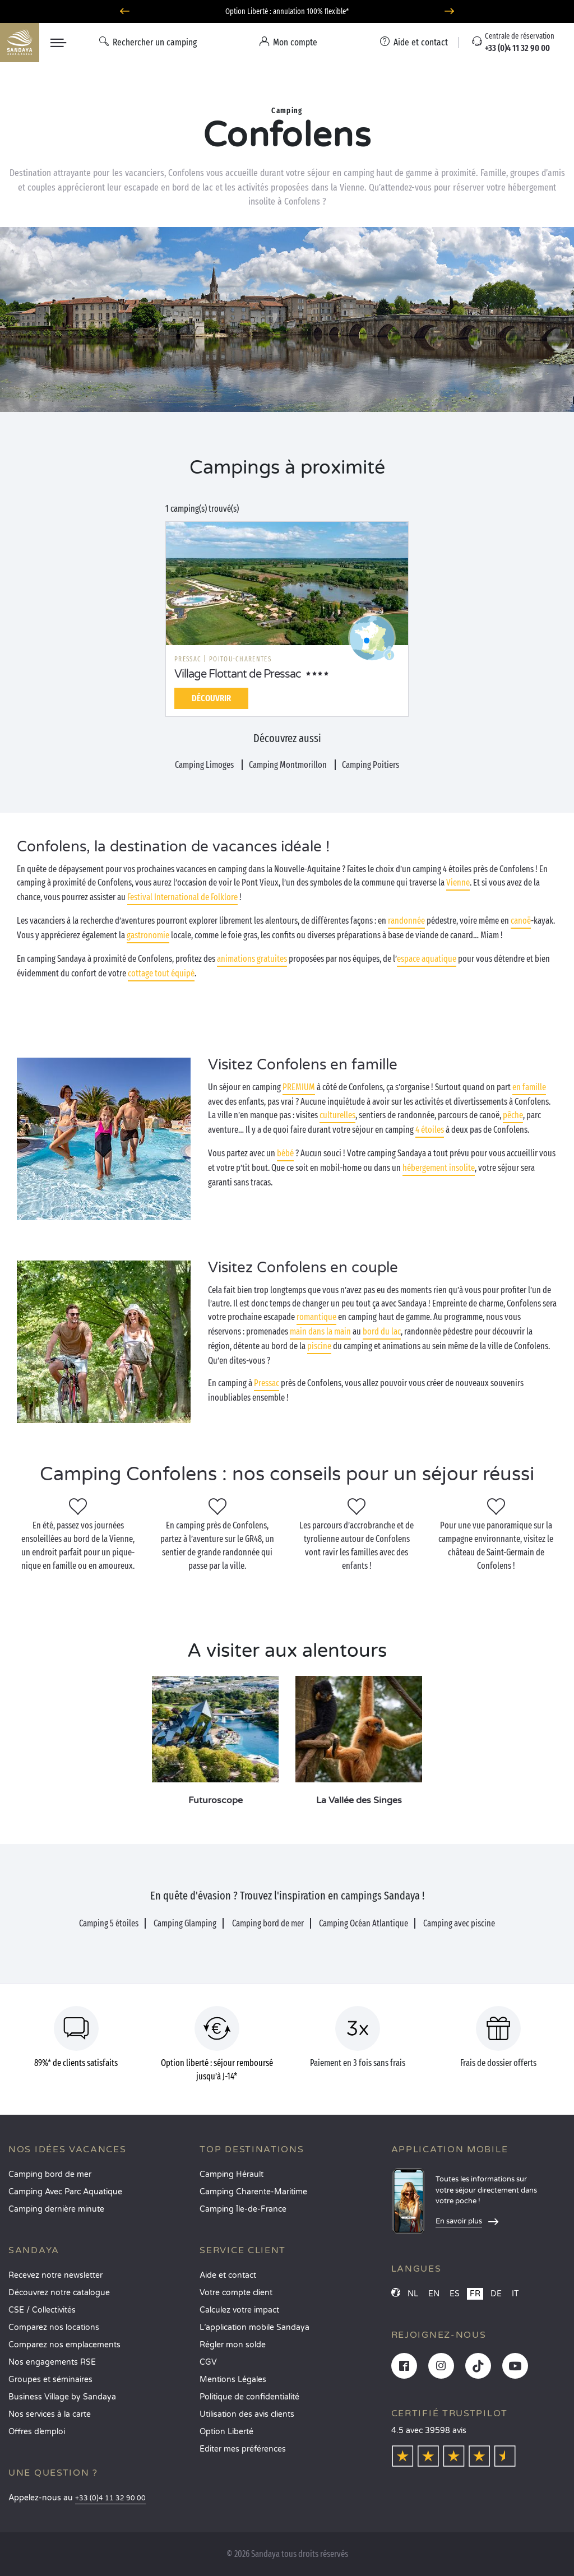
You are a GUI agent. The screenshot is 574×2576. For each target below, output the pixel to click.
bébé (285, 1153)
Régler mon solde (233, 2345)
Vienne (458, 882)
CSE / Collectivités (42, 2310)
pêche (513, 1115)
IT (515, 2294)
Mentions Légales (233, 2379)
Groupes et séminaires (50, 2379)
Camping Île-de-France (243, 2209)
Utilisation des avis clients (247, 2414)
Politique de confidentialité (249, 2397)
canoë (521, 920)
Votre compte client (236, 2292)
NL (413, 2294)
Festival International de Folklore (182, 897)
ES (455, 2294)
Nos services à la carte (49, 2414)
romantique (316, 1317)
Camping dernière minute (56, 2209)
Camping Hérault (231, 2174)
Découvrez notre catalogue (59, 2292)
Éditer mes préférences (243, 2449)
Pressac (266, 1383)
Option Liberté (226, 2431)
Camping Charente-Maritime (253, 2192)
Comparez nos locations (53, 2327)
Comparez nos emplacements (64, 2345)
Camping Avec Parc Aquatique (65, 2192)
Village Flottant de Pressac (237, 674)
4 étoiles (429, 1129)
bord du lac (382, 1331)
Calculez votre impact (239, 2310)
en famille (529, 1087)
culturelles (337, 1115)
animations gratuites (252, 958)
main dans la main (320, 1331)
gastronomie (148, 935)
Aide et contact (228, 2275)
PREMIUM (299, 1087)
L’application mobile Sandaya (254, 2327)
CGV (208, 2362)
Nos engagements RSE (52, 2362)
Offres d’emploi (36, 2431)
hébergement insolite (438, 1167)
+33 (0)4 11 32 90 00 (110, 2498)
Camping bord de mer (49, 2174)
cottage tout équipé (161, 973)
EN (433, 2294)
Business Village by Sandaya (62, 2397)
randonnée (406, 920)
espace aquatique (426, 958)
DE (496, 2294)
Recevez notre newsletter (55, 2275)
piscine (319, 1346)
